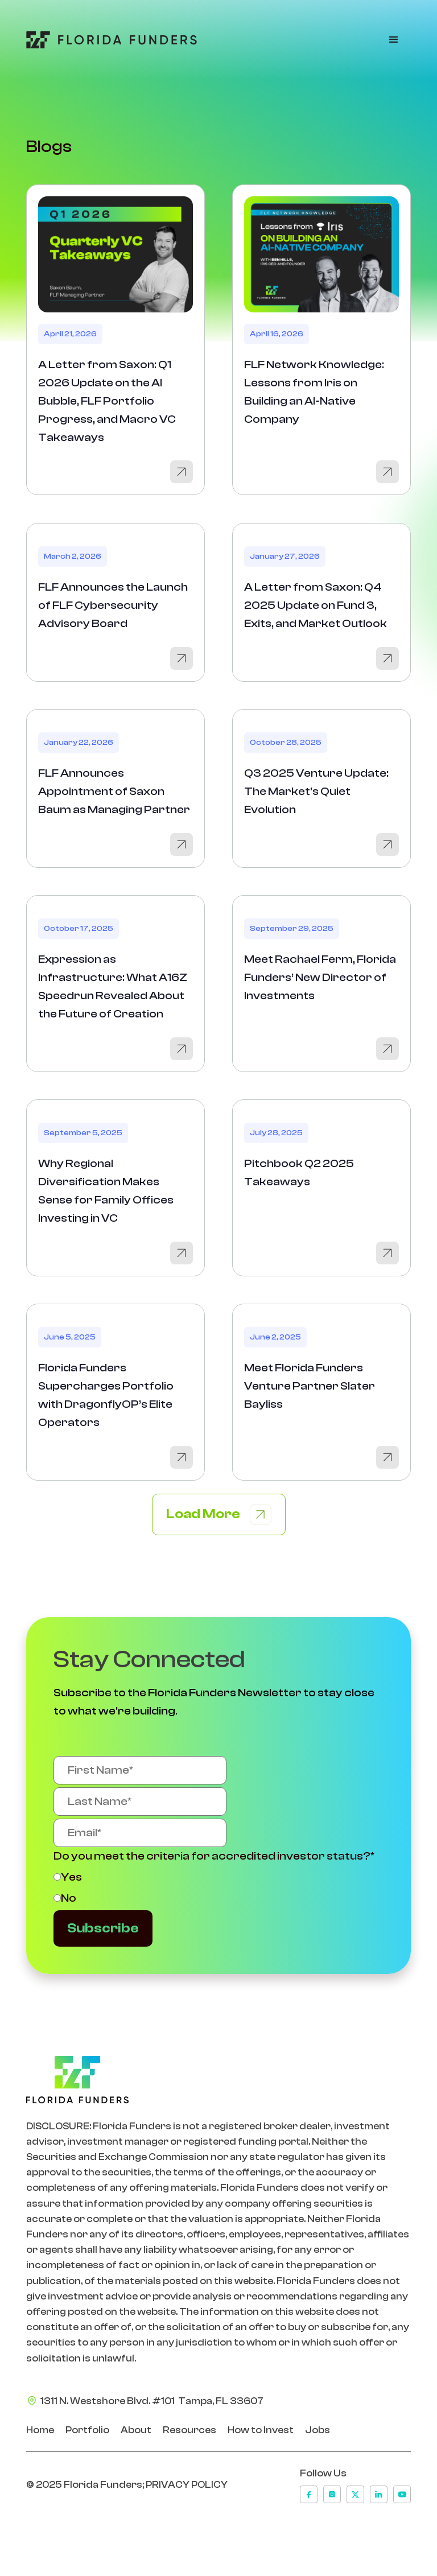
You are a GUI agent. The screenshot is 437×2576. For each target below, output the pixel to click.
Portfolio (87, 2430)
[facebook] (309, 2494)
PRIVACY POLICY (187, 2484)
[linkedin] (378, 2494)
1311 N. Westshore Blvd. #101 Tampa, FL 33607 (151, 2401)
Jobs (317, 2430)
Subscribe (103, 1928)
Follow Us (323, 2473)
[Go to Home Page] (111, 40)
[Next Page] (219, 1514)
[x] (355, 2494)
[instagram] (332, 2494)
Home (40, 2430)
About (136, 2430)
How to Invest (261, 2430)
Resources (189, 2430)
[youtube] (402, 2494)
